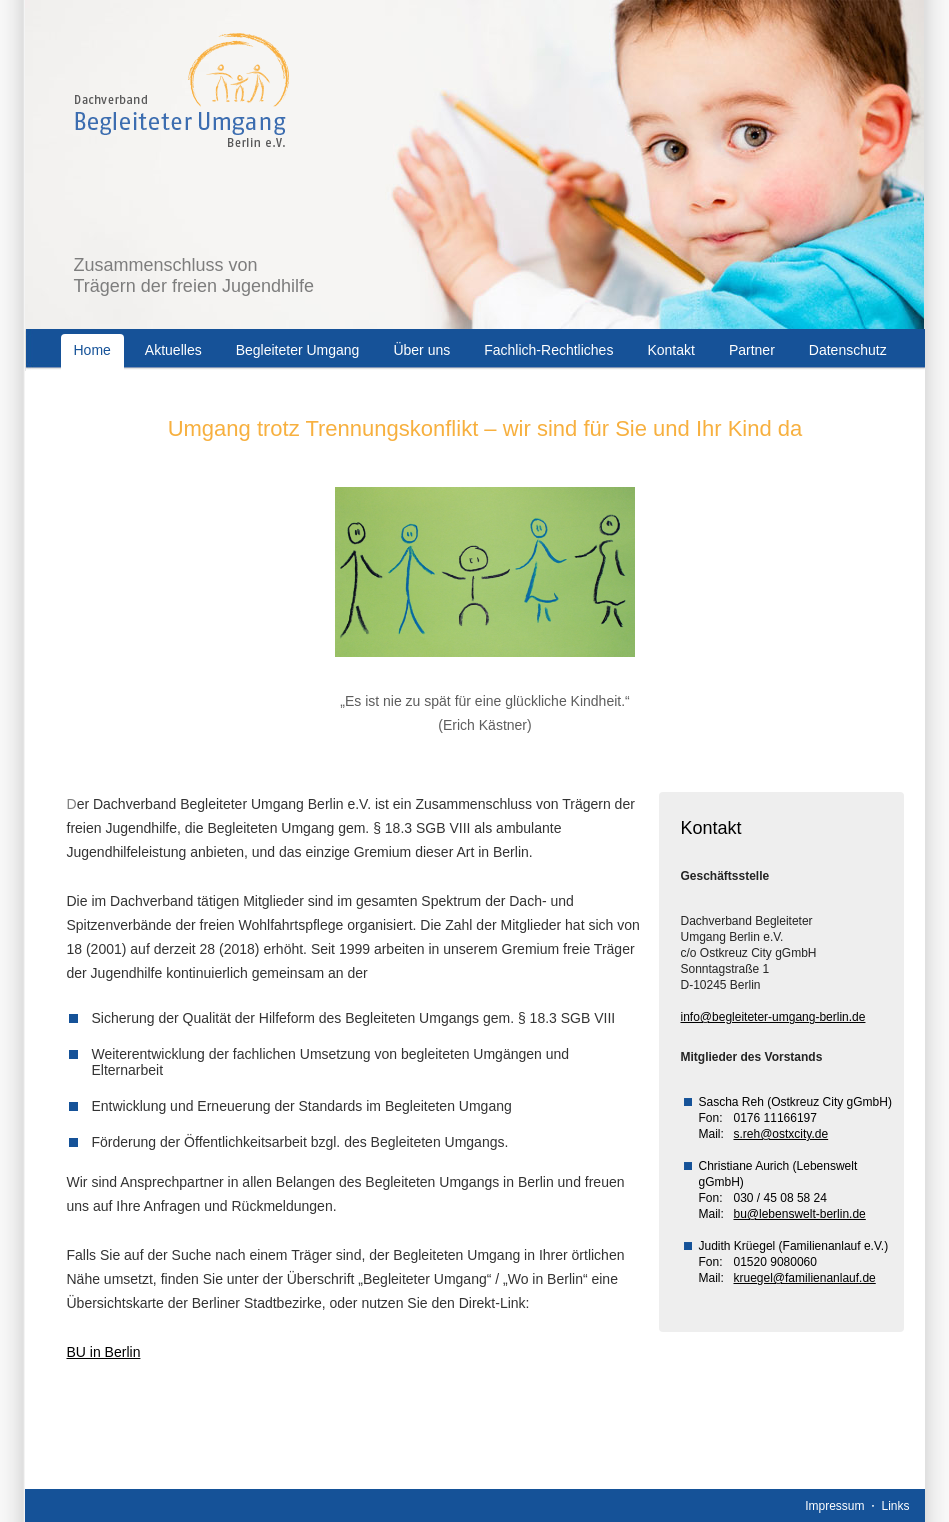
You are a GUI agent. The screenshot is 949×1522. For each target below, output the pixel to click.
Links (895, 1506)
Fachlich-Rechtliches (548, 350)
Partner (752, 350)
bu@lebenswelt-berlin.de (800, 1214)
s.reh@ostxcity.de (781, 1134)
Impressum (834, 1506)
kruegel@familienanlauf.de (805, 1278)
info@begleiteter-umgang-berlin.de (773, 1017)
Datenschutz (848, 350)
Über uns (421, 350)
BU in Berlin (104, 1352)
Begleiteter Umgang (298, 350)
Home (92, 350)
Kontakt (670, 350)
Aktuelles (173, 350)
